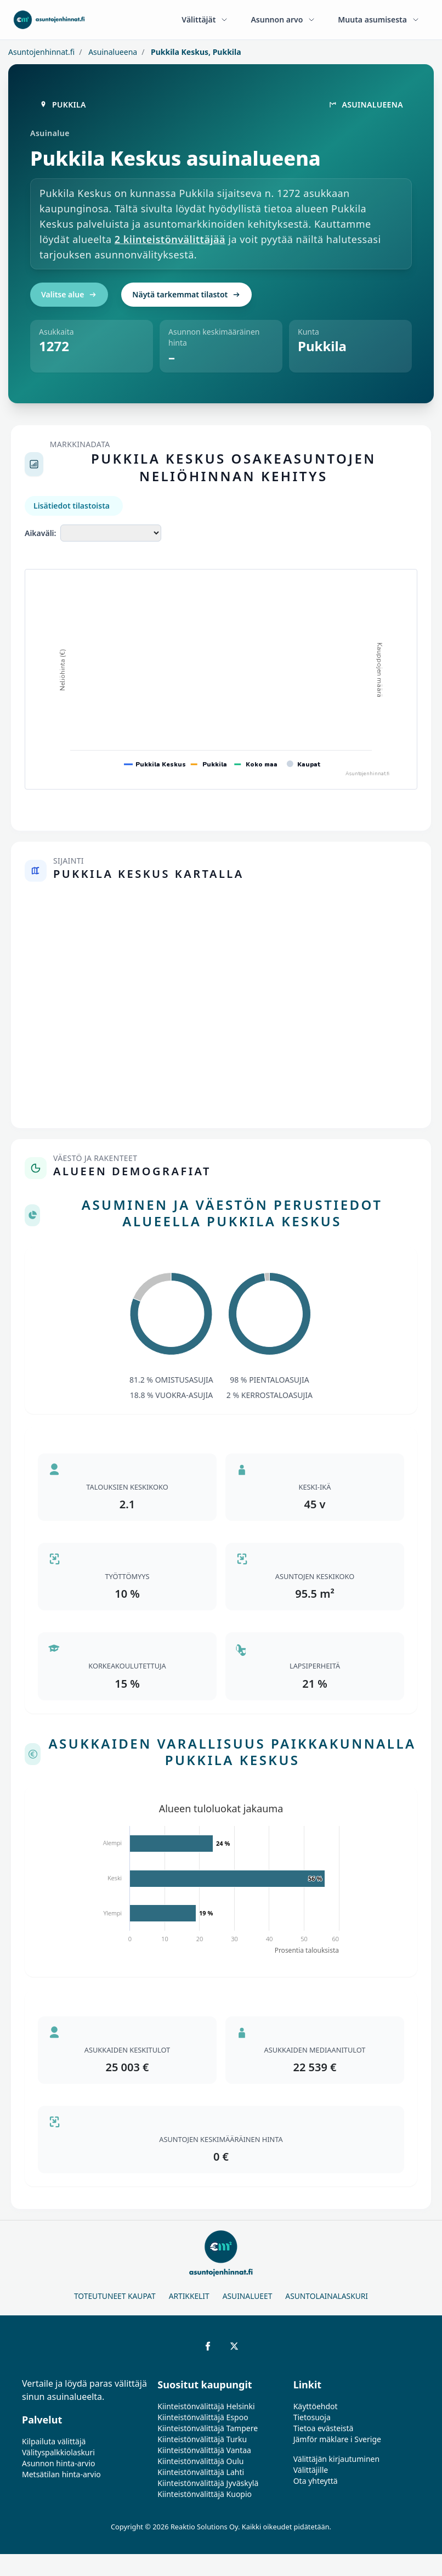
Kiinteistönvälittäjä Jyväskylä (207, 2483)
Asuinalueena (112, 52)
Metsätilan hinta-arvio (61, 2474)
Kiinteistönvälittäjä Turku (202, 2439)
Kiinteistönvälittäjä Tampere (207, 2428)
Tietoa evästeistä (323, 2428)
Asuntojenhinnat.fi (41, 52)
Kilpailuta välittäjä (54, 2441)
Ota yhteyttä (315, 2481)
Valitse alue (69, 294)
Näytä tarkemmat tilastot (186, 294)
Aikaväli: (40, 533)
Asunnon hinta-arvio (58, 2463)
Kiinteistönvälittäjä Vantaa (204, 2450)
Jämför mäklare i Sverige (337, 2439)
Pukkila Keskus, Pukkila (195, 52)
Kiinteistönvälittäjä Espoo (202, 2417)
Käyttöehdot (315, 2406)
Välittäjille (310, 2470)
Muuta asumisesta (379, 19)
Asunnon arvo (283, 19)
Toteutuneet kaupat (115, 2296)
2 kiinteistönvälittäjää (170, 239)
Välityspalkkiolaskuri (58, 2452)
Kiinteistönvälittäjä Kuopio (204, 2494)
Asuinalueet (248, 2296)
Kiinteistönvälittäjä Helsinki (205, 2406)
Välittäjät (205, 19)
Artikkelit (189, 2296)
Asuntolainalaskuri (326, 2296)
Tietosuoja (312, 2417)
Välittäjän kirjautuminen (336, 2459)
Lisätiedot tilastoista (71, 505)
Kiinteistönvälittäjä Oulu (200, 2461)
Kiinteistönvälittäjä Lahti (200, 2472)
